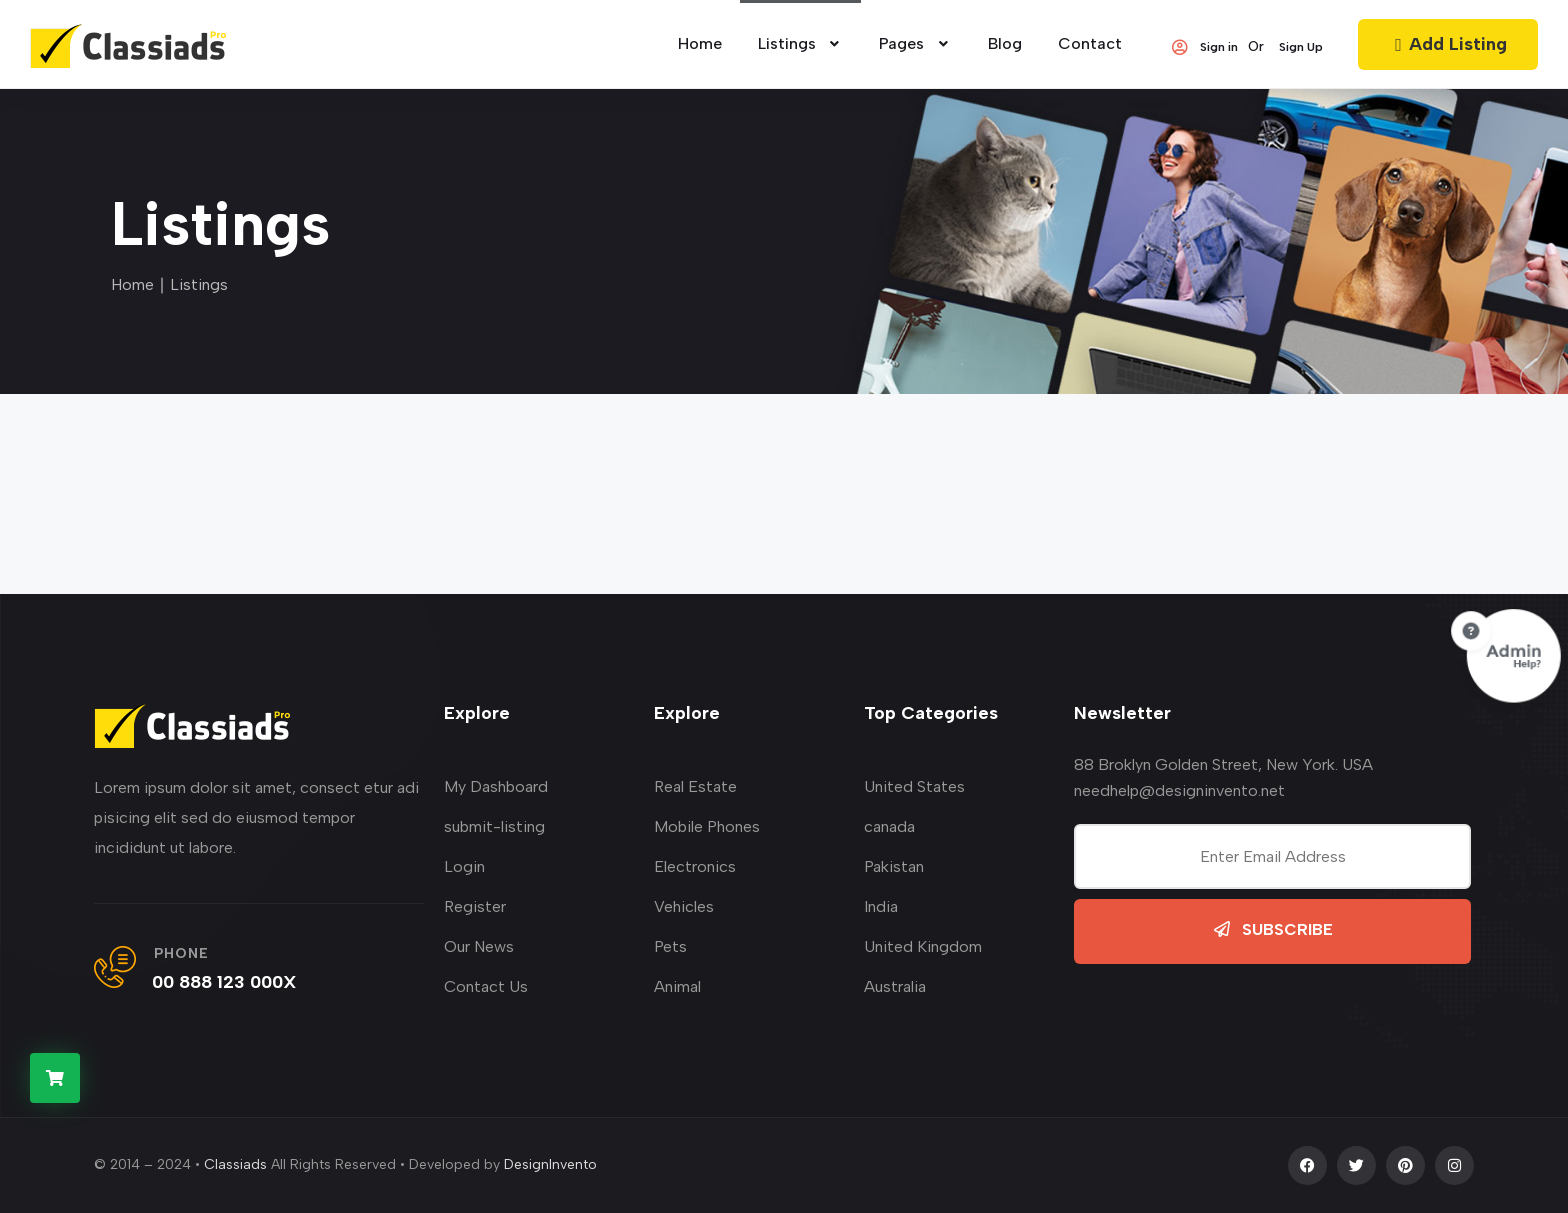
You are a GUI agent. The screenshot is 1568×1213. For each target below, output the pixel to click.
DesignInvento (550, 1164)
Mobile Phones (707, 826)
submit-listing (494, 826)
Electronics (695, 866)
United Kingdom (923, 946)
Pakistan (894, 866)
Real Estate (695, 786)
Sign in (1204, 47)
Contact (1090, 43)
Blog (1005, 43)
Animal (677, 986)
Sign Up (1301, 47)
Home (132, 284)
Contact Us (486, 986)
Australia (895, 986)
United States (914, 786)
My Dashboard (496, 786)
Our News (479, 946)
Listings (801, 43)
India (881, 906)
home (700, 43)
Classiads (235, 1164)
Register (475, 906)
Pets (670, 946)
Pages (915, 43)
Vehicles (684, 906)
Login (464, 866)
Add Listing (1448, 44)
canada (889, 826)
